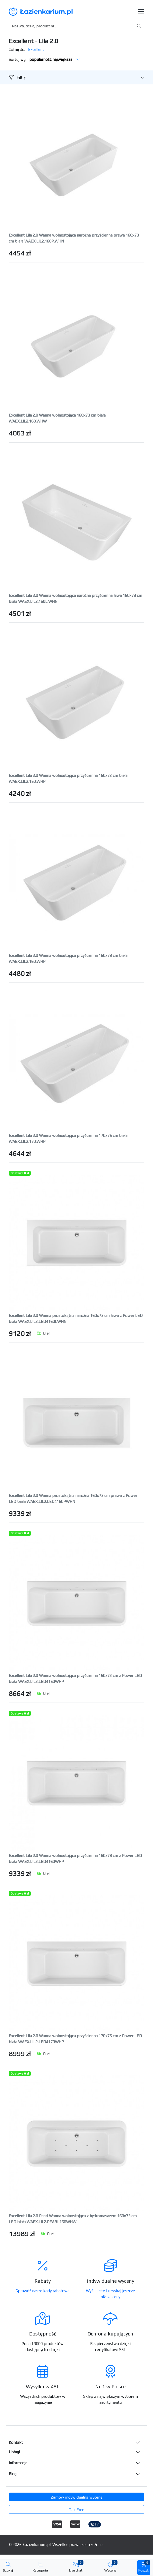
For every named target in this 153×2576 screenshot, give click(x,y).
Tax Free (76, 2509)
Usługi (14, 2452)
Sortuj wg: (44, 59)
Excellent (36, 49)
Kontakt (16, 2442)
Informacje (18, 2462)
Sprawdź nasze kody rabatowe (43, 2290)
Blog (12, 2473)
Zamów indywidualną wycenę (77, 2497)
